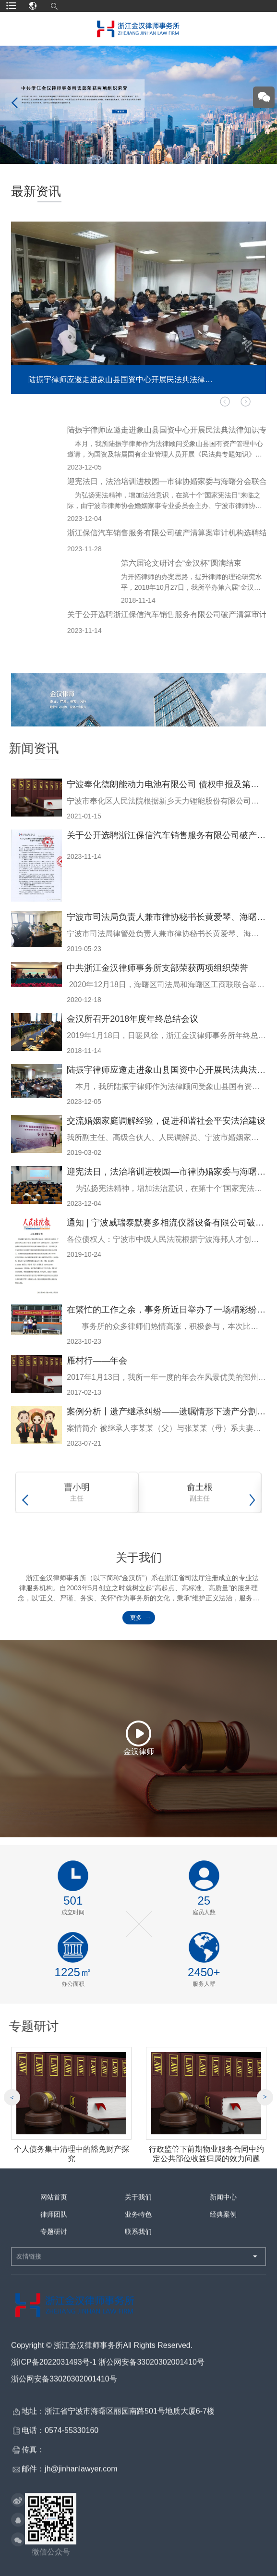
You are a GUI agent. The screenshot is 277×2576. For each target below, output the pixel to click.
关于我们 (138, 2204)
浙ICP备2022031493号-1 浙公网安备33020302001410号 (108, 2369)
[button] (246, 401)
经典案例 (223, 2221)
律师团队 (53, 2221)
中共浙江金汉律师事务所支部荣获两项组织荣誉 (157, 968)
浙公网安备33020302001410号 (64, 2386)
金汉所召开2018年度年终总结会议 (132, 1019)
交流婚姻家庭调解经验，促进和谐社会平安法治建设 (166, 1121)
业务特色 (138, 2221)
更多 (136, 1617)
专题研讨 (53, 2238)
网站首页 (53, 2204)
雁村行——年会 (97, 1360)
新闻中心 (223, 2204)
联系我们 (138, 2238)
